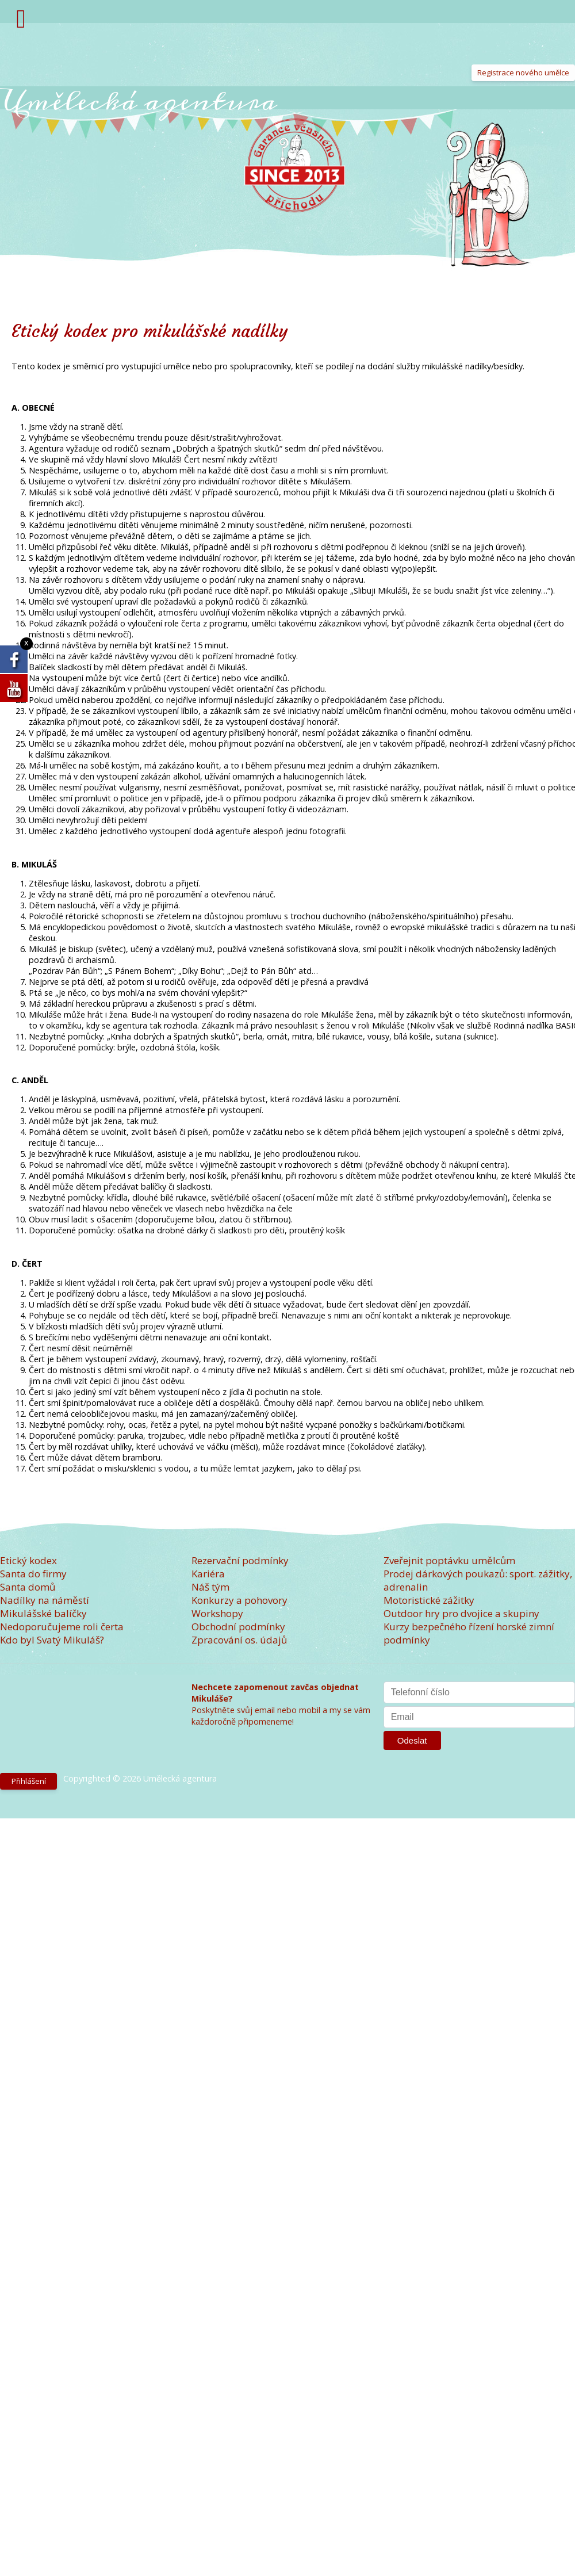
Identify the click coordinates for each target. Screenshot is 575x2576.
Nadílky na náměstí (44, 1600)
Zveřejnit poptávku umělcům (449, 1560)
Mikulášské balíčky (43, 1613)
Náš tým (210, 1586)
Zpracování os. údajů (239, 1639)
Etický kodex (28, 1560)
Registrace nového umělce (523, 72)
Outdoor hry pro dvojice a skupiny (461, 1613)
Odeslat (412, 1740)
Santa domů (27, 1586)
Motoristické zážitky (429, 1600)
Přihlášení (29, 1781)
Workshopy (217, 1613)
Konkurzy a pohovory (239, 1600)
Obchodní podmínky (238, 1626)
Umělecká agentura (138, 101)
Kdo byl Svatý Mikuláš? (52, 1639)
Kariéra (208, 1573)
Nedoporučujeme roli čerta (62, 1626)
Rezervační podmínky (240, 1560)
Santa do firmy (33, 1573)
